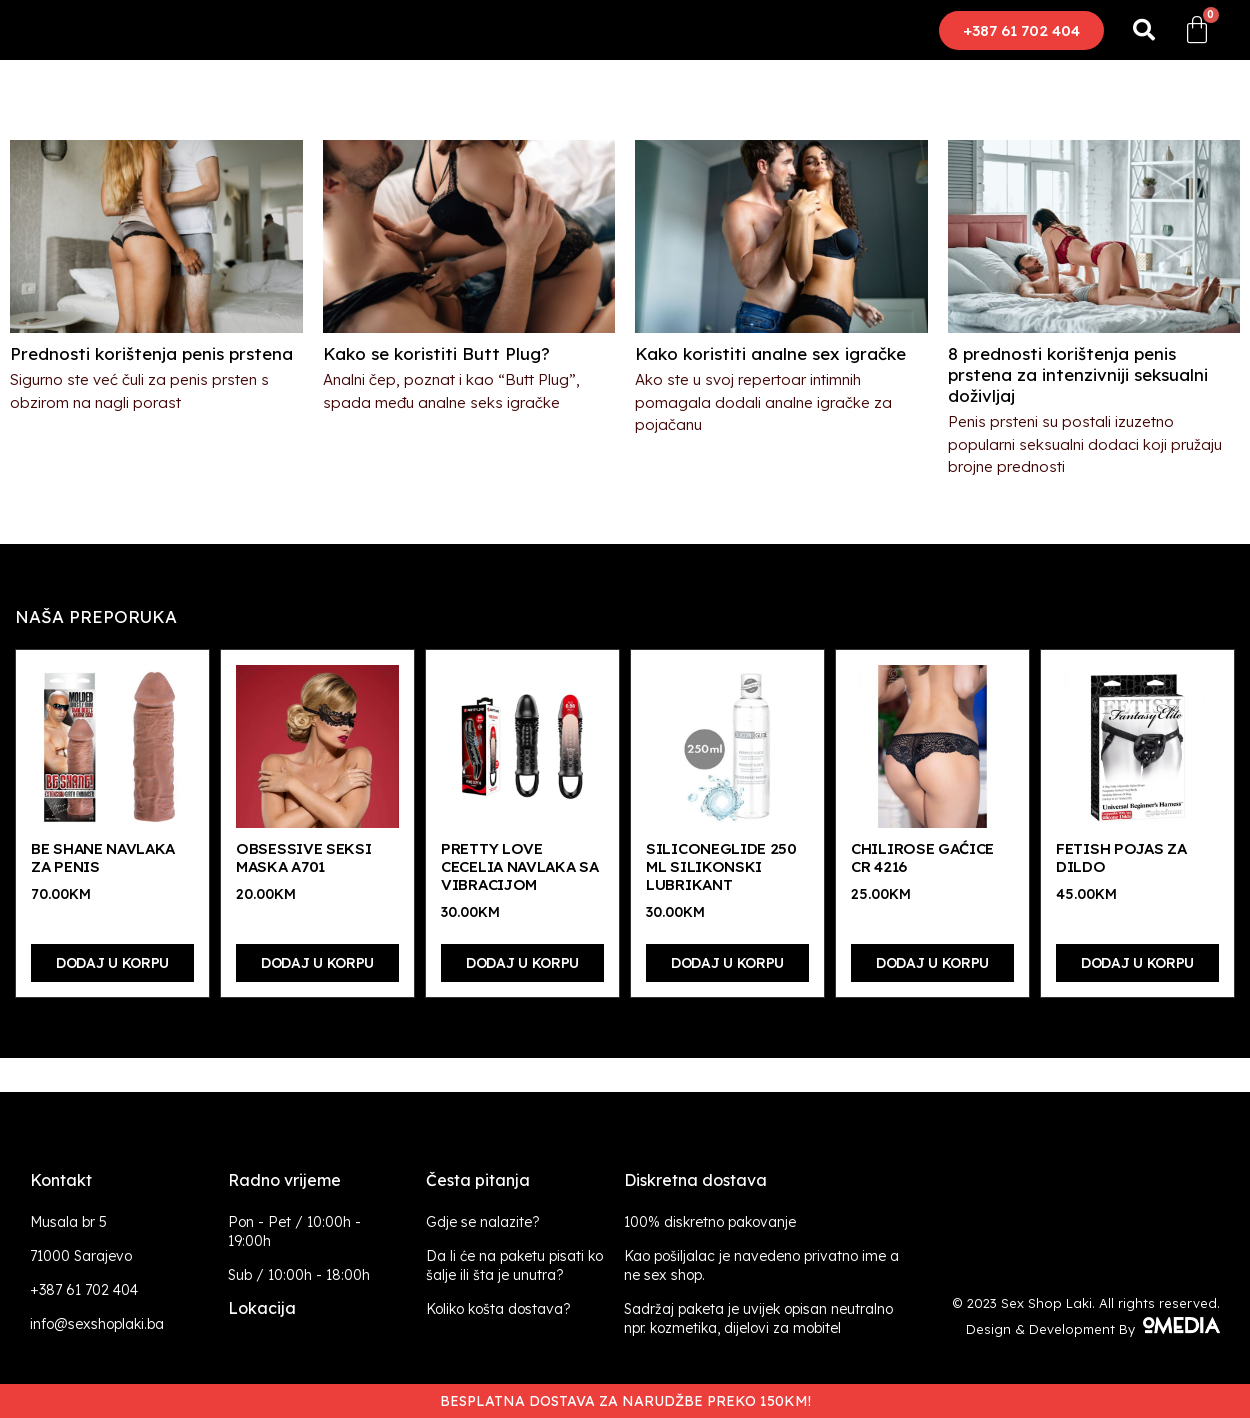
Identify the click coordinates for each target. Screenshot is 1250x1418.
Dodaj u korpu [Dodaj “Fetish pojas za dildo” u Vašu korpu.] (1137, 963)
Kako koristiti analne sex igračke (770, 353)
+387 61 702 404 (84, 1290)
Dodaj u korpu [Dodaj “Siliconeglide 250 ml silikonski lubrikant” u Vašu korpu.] (727, 963)
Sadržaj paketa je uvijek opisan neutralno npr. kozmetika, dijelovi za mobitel (758, 1318)
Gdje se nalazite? (483, 1222)
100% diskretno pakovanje (710, 1222)
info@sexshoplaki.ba (97, 1324)
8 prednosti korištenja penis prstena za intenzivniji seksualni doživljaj (1078, 374)
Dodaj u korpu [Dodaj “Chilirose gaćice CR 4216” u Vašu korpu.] (932, 963)
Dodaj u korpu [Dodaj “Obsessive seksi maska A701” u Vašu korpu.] (317, 963)
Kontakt (61, 1180)
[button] (1021, 30)
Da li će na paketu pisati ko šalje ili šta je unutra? (514, 1265)
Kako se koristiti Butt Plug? (436, 353)
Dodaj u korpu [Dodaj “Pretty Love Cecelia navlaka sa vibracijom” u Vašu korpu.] (522, 963)
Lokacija (262, 1308)
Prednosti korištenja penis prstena (151, 353)
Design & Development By (1093, 1329)
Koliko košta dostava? (498, 1309)
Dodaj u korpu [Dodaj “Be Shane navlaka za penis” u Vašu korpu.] (112, 963)
